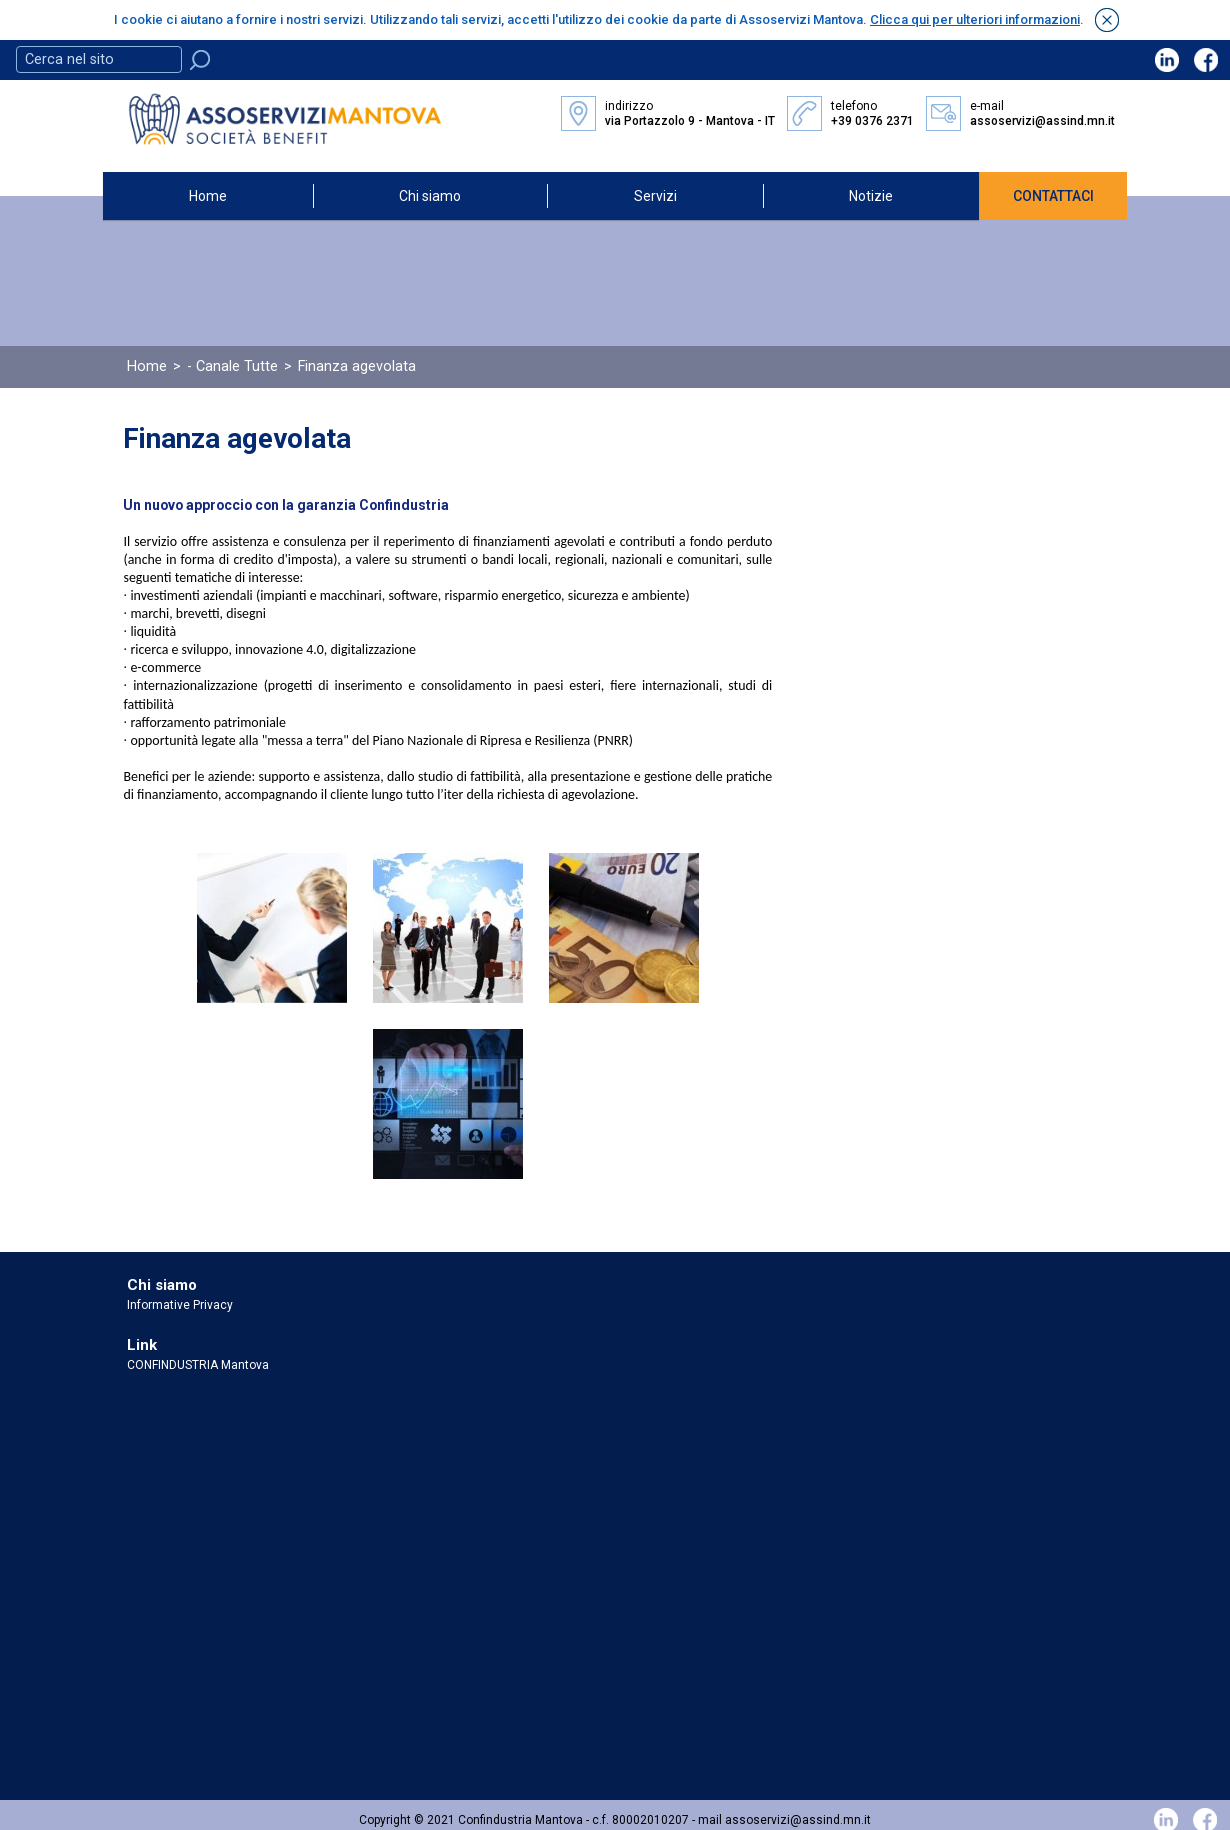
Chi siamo (430, 195)
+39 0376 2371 (872, 121)
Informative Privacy (180, 1304)
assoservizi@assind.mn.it (1042, 121)
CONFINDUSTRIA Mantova (198, 1364)
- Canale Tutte (232, 365)
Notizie (871, 195)
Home (208, 195)
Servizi (655, 195)
